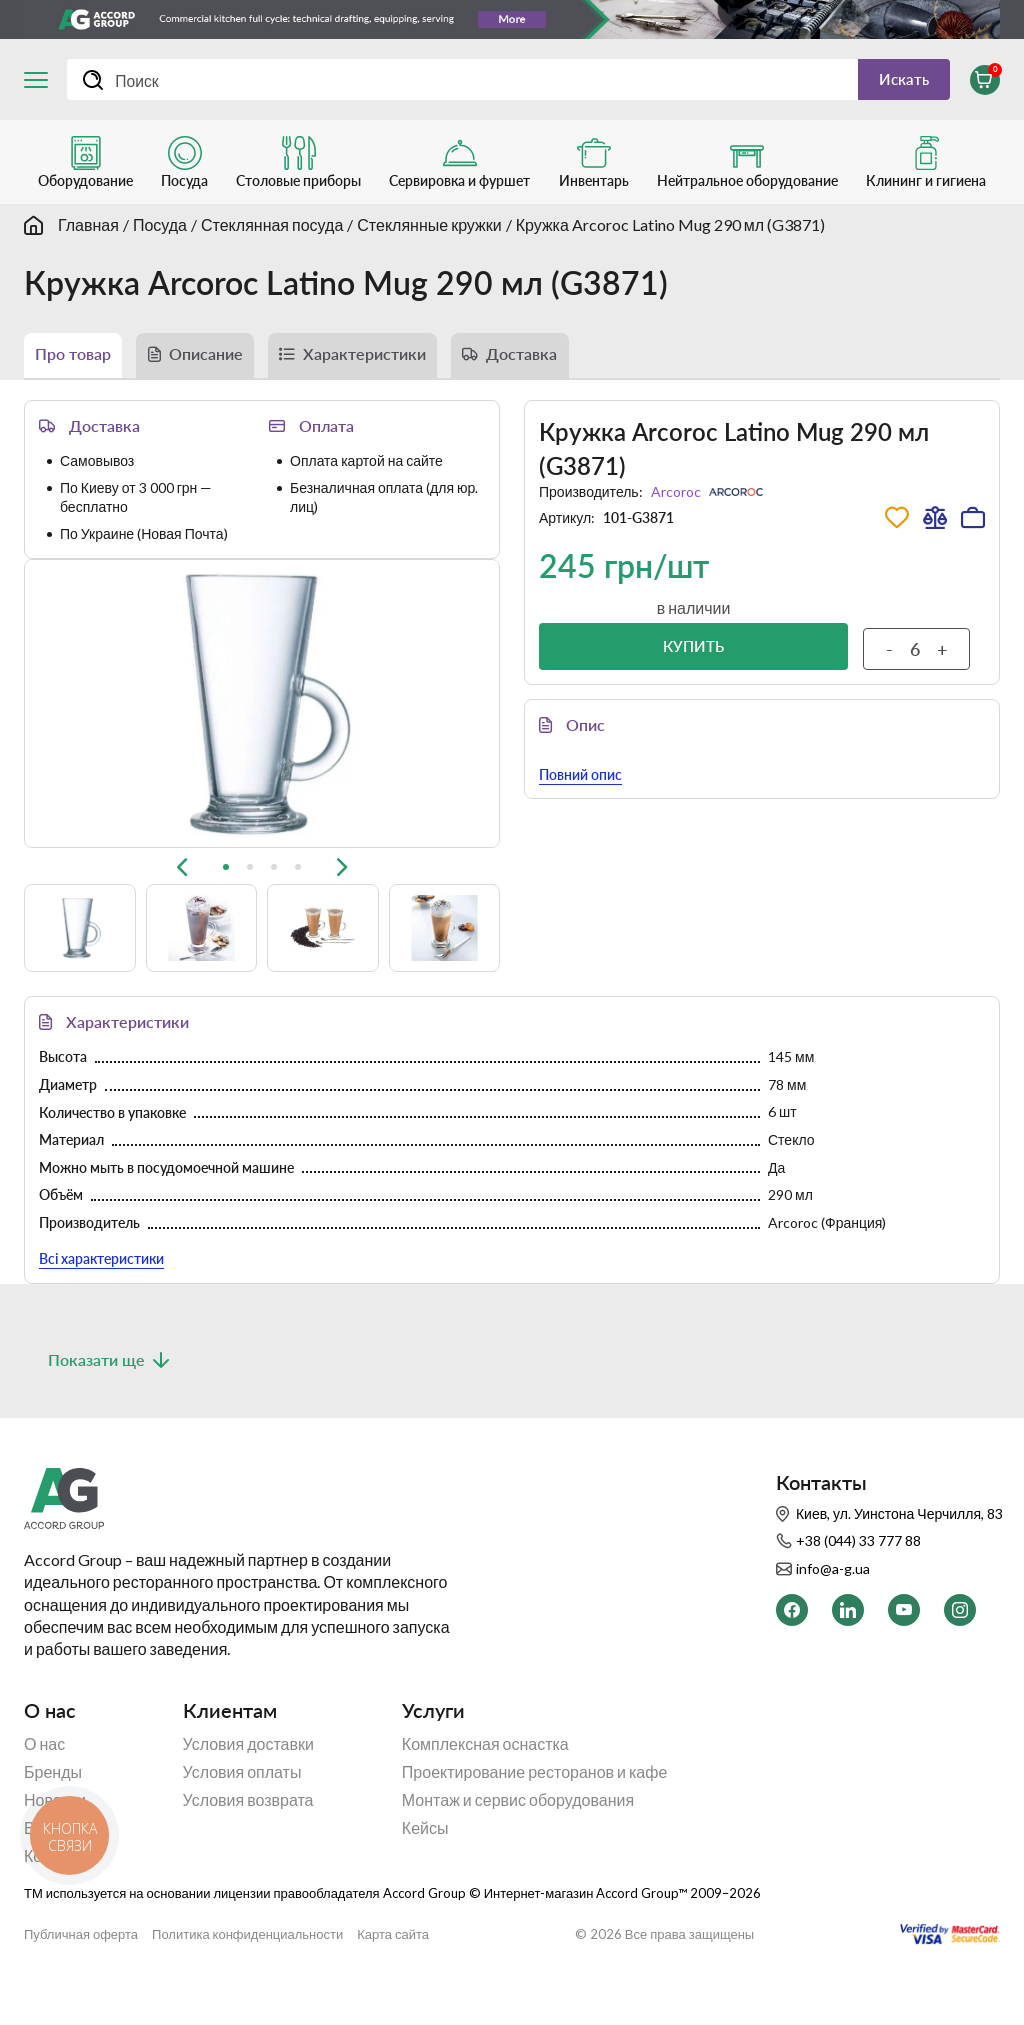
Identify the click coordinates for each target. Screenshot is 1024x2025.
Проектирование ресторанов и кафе (534, 1815)
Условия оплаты (242, 1815)
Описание (228, 366)
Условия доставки (248, 1787)
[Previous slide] (182, 724)
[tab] (226, 724)
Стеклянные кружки (429, 232)
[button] (80, 785)
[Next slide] (342, 724)
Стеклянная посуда (272, 232)
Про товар (80, 366)
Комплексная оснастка (485, 1787)
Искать (893, 82)
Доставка (581, 366)
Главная (88, 232)
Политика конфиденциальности (247, 1977)
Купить (693, 662)
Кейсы (425, 1871)
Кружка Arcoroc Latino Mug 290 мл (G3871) (671, 232)
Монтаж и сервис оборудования (518, 1843)
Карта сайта (393, 1977)
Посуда (160, 232)
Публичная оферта (81, 1977)
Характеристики (405, 366)
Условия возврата (248, 1843)
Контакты (58, 1899)
